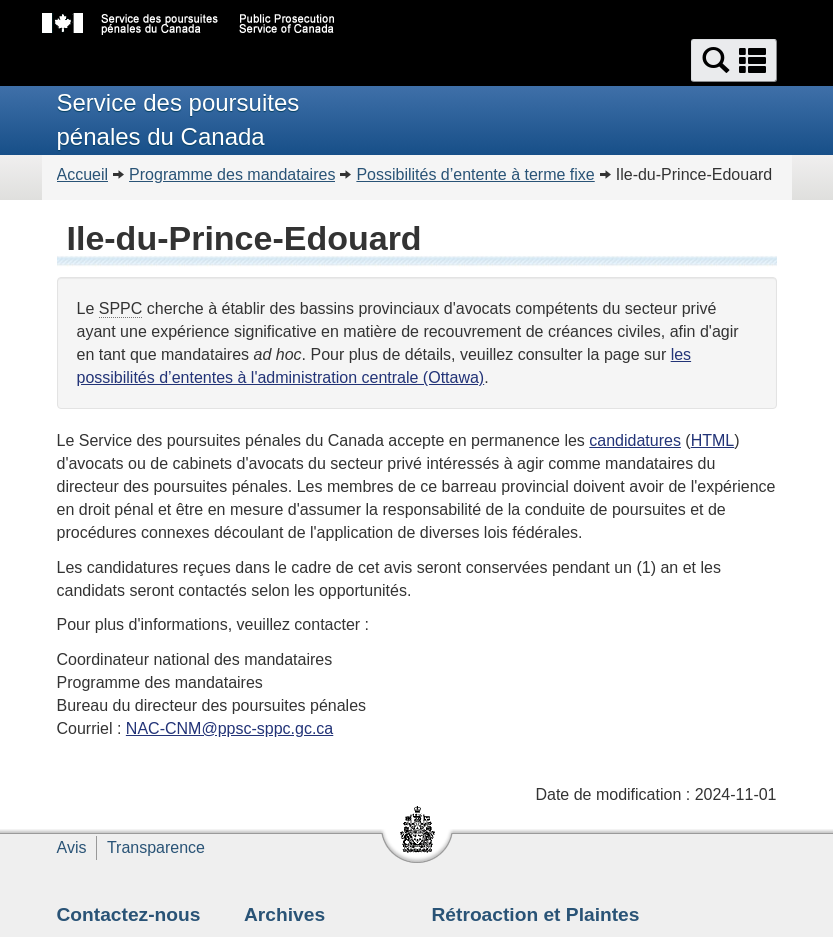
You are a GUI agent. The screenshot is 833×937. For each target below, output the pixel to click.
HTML (713, 440)
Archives (284, 914)
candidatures (635, 440)
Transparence (156, 847)
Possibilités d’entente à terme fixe (475, 174)
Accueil (83, 174)
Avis (72, 847)
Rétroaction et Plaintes (536, 914)
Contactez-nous (129, 914)
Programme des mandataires (232, 174)
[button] (734, 60)
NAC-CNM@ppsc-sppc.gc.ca (229, 728)
